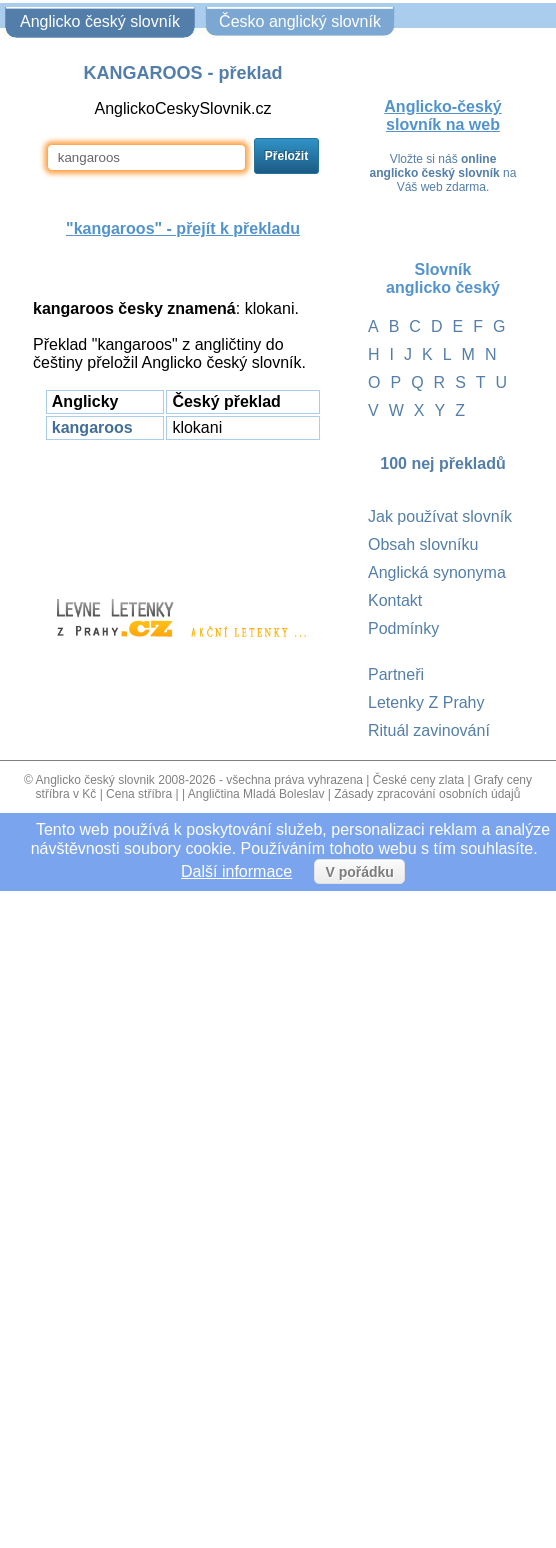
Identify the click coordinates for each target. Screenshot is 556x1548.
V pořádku (359, 872)
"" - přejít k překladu (183, 228)
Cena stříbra (139, 794)
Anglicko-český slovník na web (442, 115)
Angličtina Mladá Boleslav (256, 794)
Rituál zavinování (429, 730)
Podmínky (403, 628)
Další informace (236, 871)
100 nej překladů (442, 463)
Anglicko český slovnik (94, 780)
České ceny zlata (418, 780)
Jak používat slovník (440, 516)
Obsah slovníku (423, 544)
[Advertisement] (183, 510)
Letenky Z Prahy (426, 702)
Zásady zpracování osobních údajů (427, 794)
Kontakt (395, 600)
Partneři (396, 674)
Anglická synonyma (437, 572)
